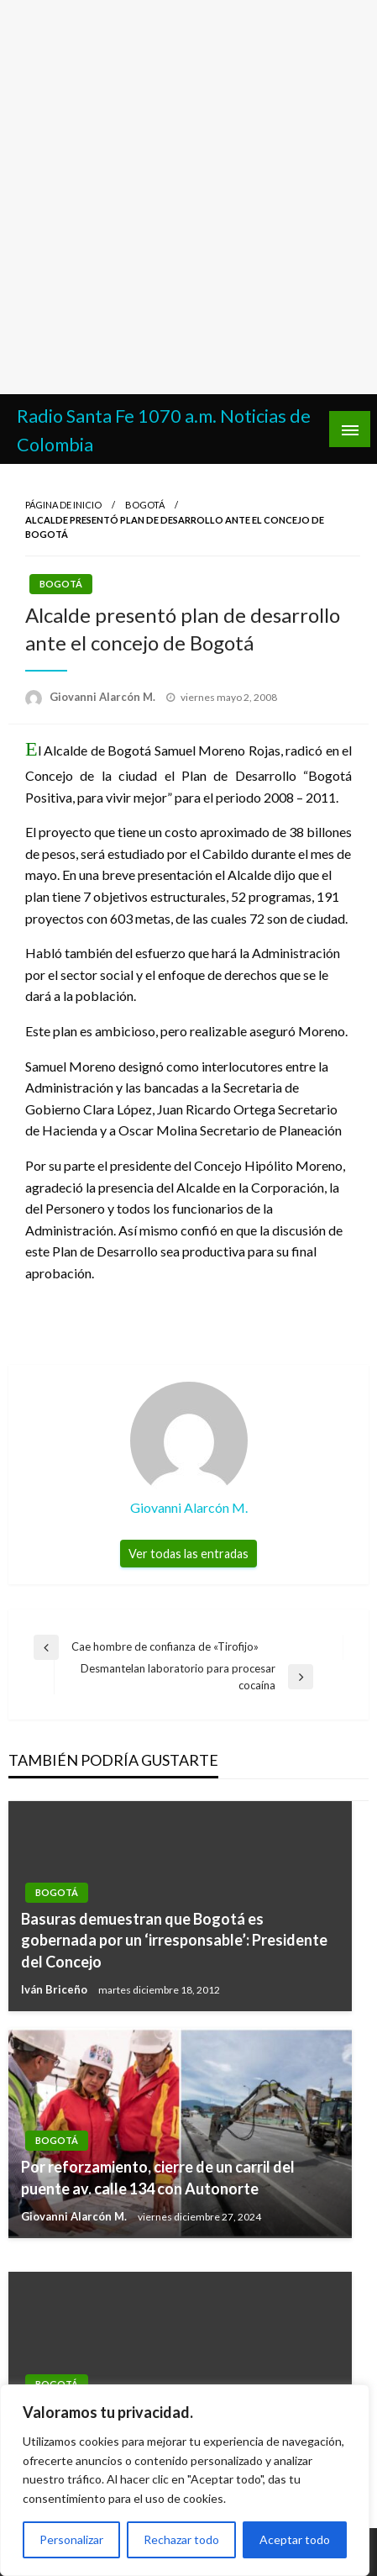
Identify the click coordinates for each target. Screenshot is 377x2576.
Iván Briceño (55, 1989)
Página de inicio (63, 504)
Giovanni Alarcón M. (104, 696)
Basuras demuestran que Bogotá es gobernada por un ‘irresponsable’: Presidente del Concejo (174, 1940)
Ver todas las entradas (188, 1553)
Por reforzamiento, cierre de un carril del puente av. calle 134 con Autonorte (158, 2177)
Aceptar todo (294, 2539)
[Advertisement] (188, 197)
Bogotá (145, 504)
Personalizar (71, 2539)
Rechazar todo (181, 2539)
